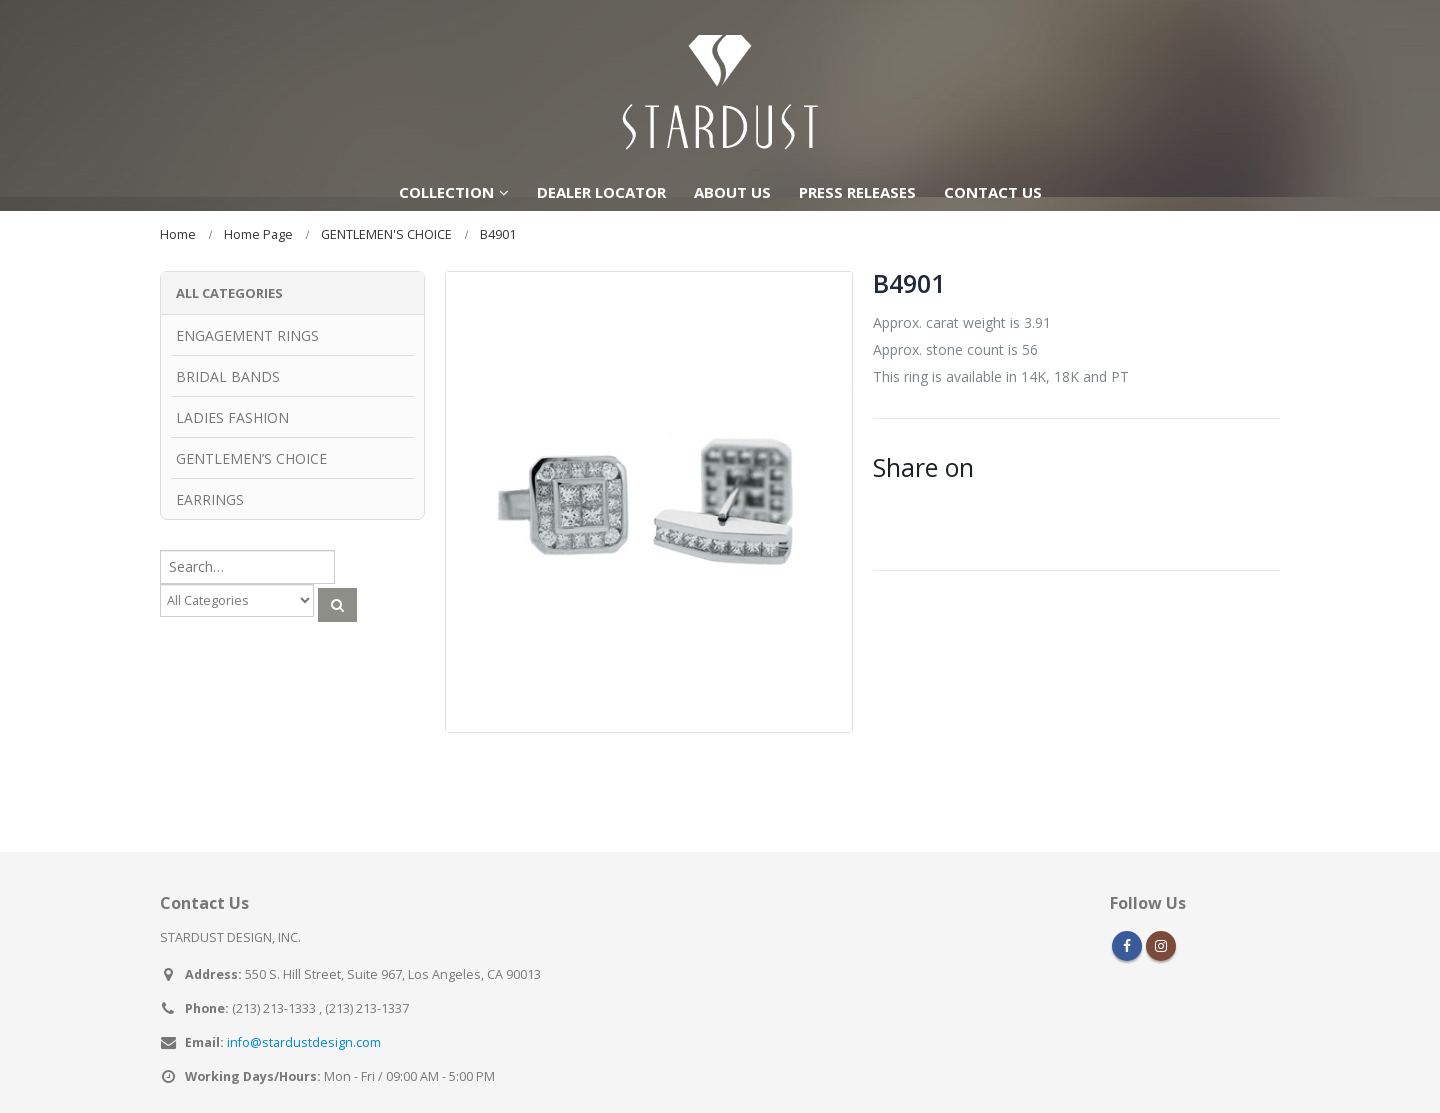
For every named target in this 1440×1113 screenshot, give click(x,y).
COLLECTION (446, 192)
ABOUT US (732, 192)
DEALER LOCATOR (601, 192)
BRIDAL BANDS (228, 376)
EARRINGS (210, 499)
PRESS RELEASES (857, 192)
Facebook (1127, 920)
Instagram (1161, 920)
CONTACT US (993, 192)
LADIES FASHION (232, 417)
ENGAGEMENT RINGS (247, 335)
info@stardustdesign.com (304, 1016)
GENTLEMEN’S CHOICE (251, 458)
